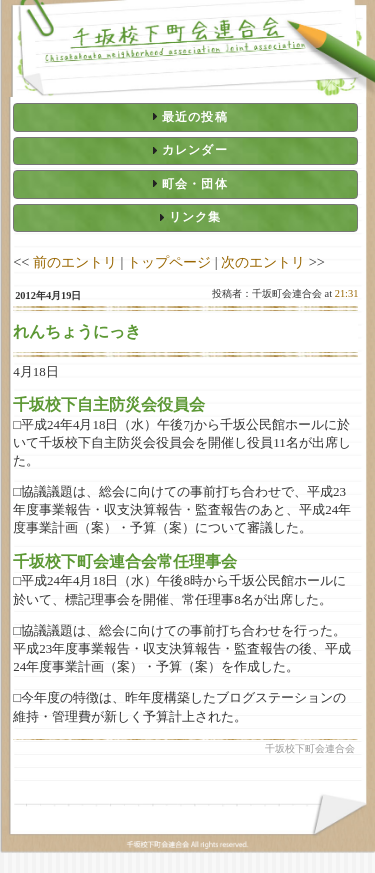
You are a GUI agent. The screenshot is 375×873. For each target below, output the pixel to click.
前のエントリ (75, 262)
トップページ (169, 262)
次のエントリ (263, 262)
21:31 (347, 293)
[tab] (185, 117)
